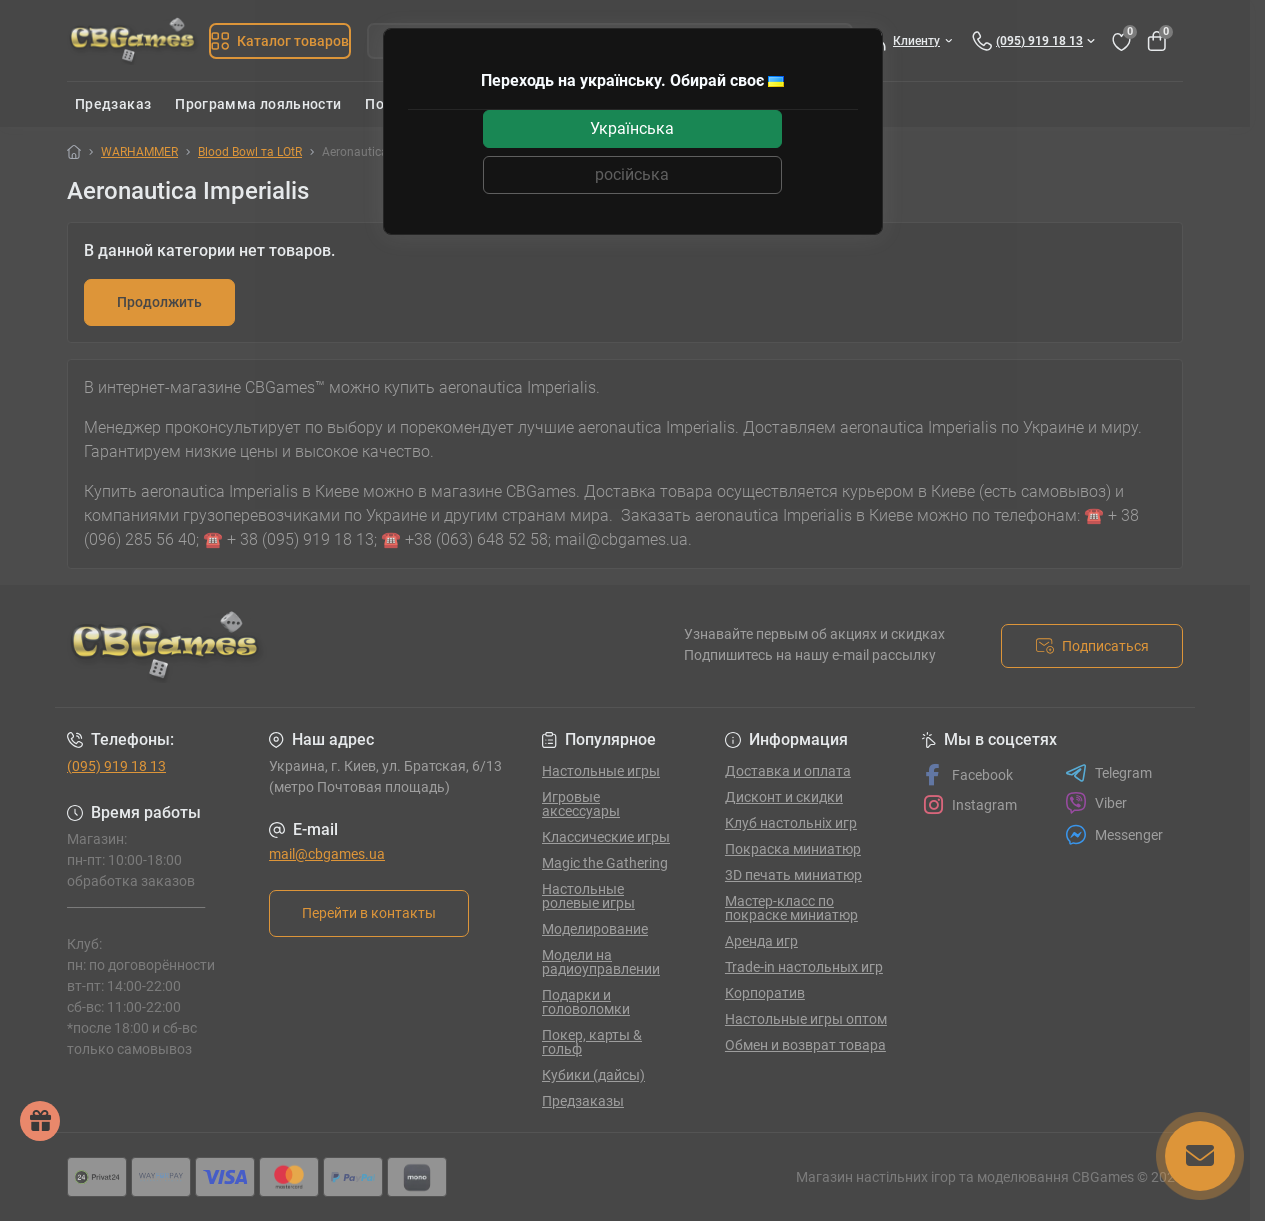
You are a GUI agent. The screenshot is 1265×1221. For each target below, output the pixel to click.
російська (632, 174)
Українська (632, 128)
